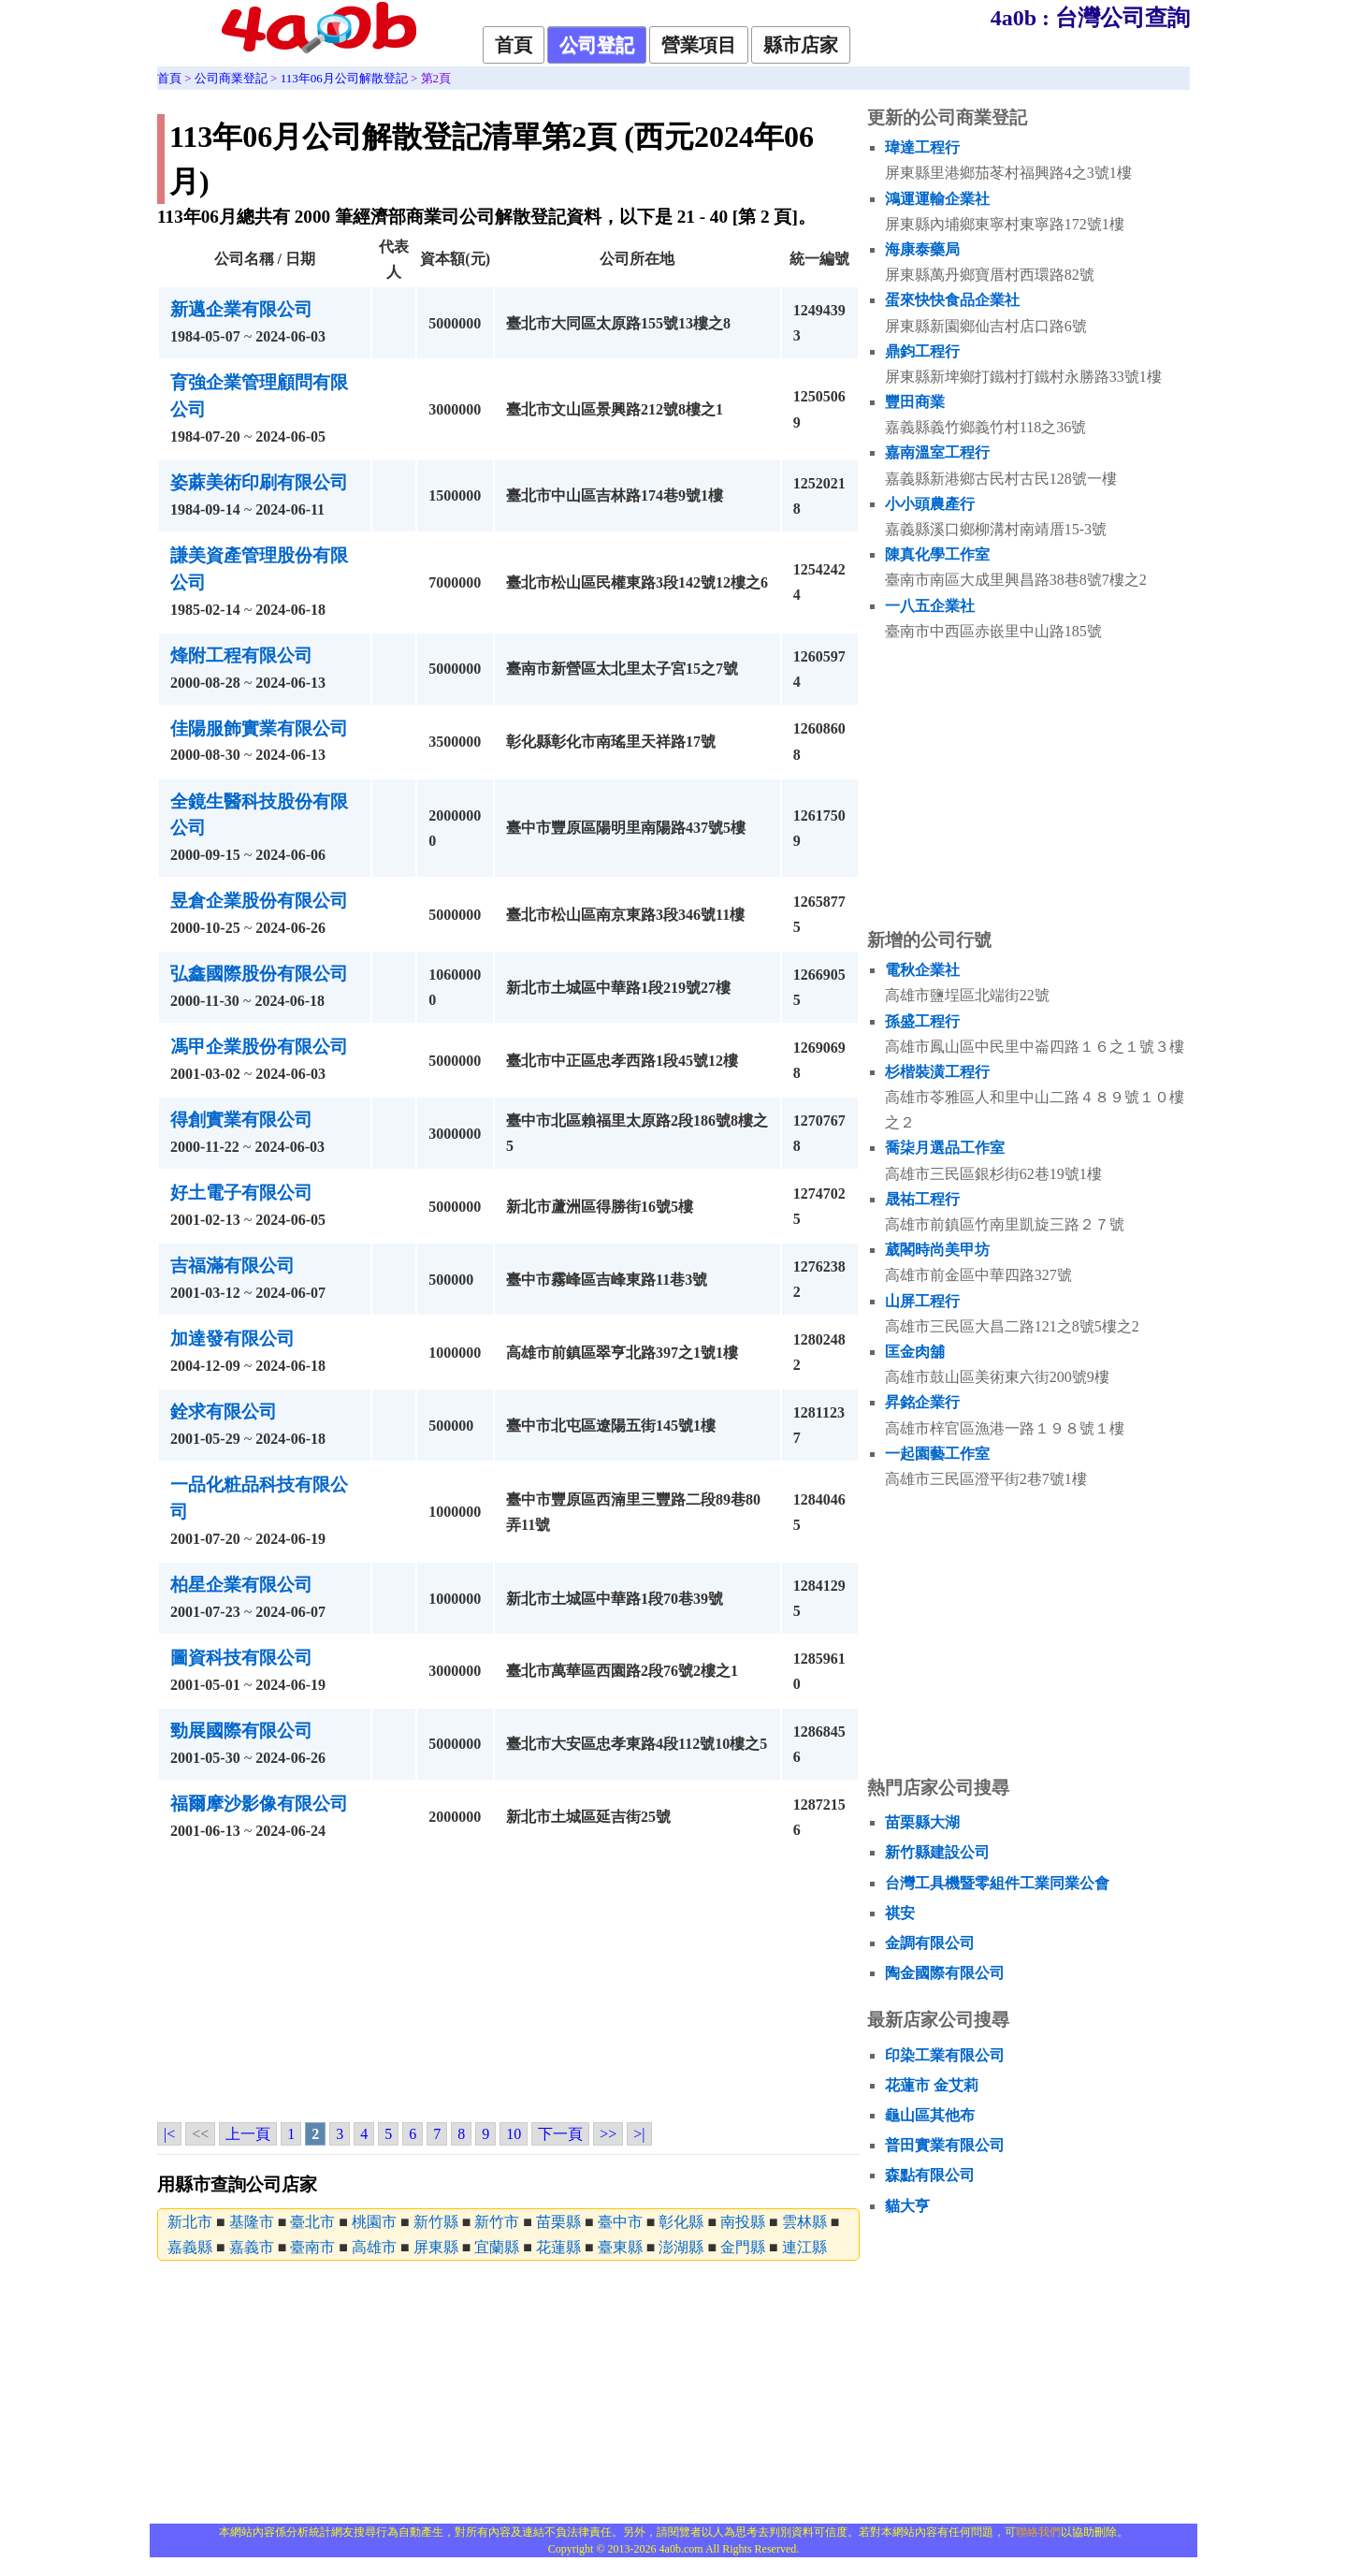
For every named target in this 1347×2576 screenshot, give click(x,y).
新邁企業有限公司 (241, 309)
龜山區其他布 (930, 2115)
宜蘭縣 (496, 2247)
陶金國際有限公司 (945, 1973)
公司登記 (596, 45)
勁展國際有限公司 (241, 1730)
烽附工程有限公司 (241, 655)
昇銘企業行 (922, 1402)
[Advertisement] (508, 1986)
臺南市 (312, 2247)
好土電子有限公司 (241, 1192)
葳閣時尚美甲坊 (937, 1250)
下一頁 (560, 2134)
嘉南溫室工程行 (937, 452)
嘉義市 (251, 2247)
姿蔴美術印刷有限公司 (259, 482)
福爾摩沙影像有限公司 (259, 1803)
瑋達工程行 (922, 147)
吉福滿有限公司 (232, 1265)
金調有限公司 (930, 1943)
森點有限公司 (930, 2175)
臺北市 (312, 2222)
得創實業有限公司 (241, 1119)
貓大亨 (907, 2206)
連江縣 (804, 2247)
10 (513, 2134)
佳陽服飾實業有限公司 (259, 728)
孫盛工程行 (922, 1021)
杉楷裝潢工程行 (937, 1072)
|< (169, 2134)
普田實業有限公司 (945, 2145)
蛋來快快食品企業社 (952, 300)
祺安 (900, 1913)
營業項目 (698, 45)
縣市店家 (800, 45)
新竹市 (496, 2222)
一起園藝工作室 (937, 1454)
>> (608, 2134)
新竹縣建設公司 (937, 1852)
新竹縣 (435, 2222)
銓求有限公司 (223, 1411)
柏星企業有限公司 (241, 1584)
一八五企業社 (930, 606)
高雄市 (374, 2247)
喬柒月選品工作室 (945, 1148)
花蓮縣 (558, 2247)
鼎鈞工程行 (922, 351)
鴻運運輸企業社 (937, 199)
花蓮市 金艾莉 (931, 2085)
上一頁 (247, 2134)
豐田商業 (915, 402)
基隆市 (251, 2222)
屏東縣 (435, 2247)
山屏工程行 (922, 1301)
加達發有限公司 (232, 1338)
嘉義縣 (189, 2247)
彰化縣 (681, 2222)
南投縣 (742, 2222)
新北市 (189, 2222)
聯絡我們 (1038, 2532)
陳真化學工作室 (937, 554)
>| (639, 2134)
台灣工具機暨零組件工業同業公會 (997, 1883)
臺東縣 (620, 2247)
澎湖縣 (681, 2247)
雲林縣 (804, 2222)
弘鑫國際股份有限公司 (259, 973)
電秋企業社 (922, 970)
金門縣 (742, 2247)
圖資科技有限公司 (241, 1657)
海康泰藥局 (922, 249)
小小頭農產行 (930, 504)
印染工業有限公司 (945, 2055)
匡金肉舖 (915, 1352)
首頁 (513, 45)
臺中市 (620, 2222)
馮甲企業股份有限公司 (259, 1046)
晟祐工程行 (922, 1199)
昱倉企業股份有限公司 (259, 900)
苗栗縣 (558, 2222)
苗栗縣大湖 (922, 1822)
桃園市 (374, 2222)
